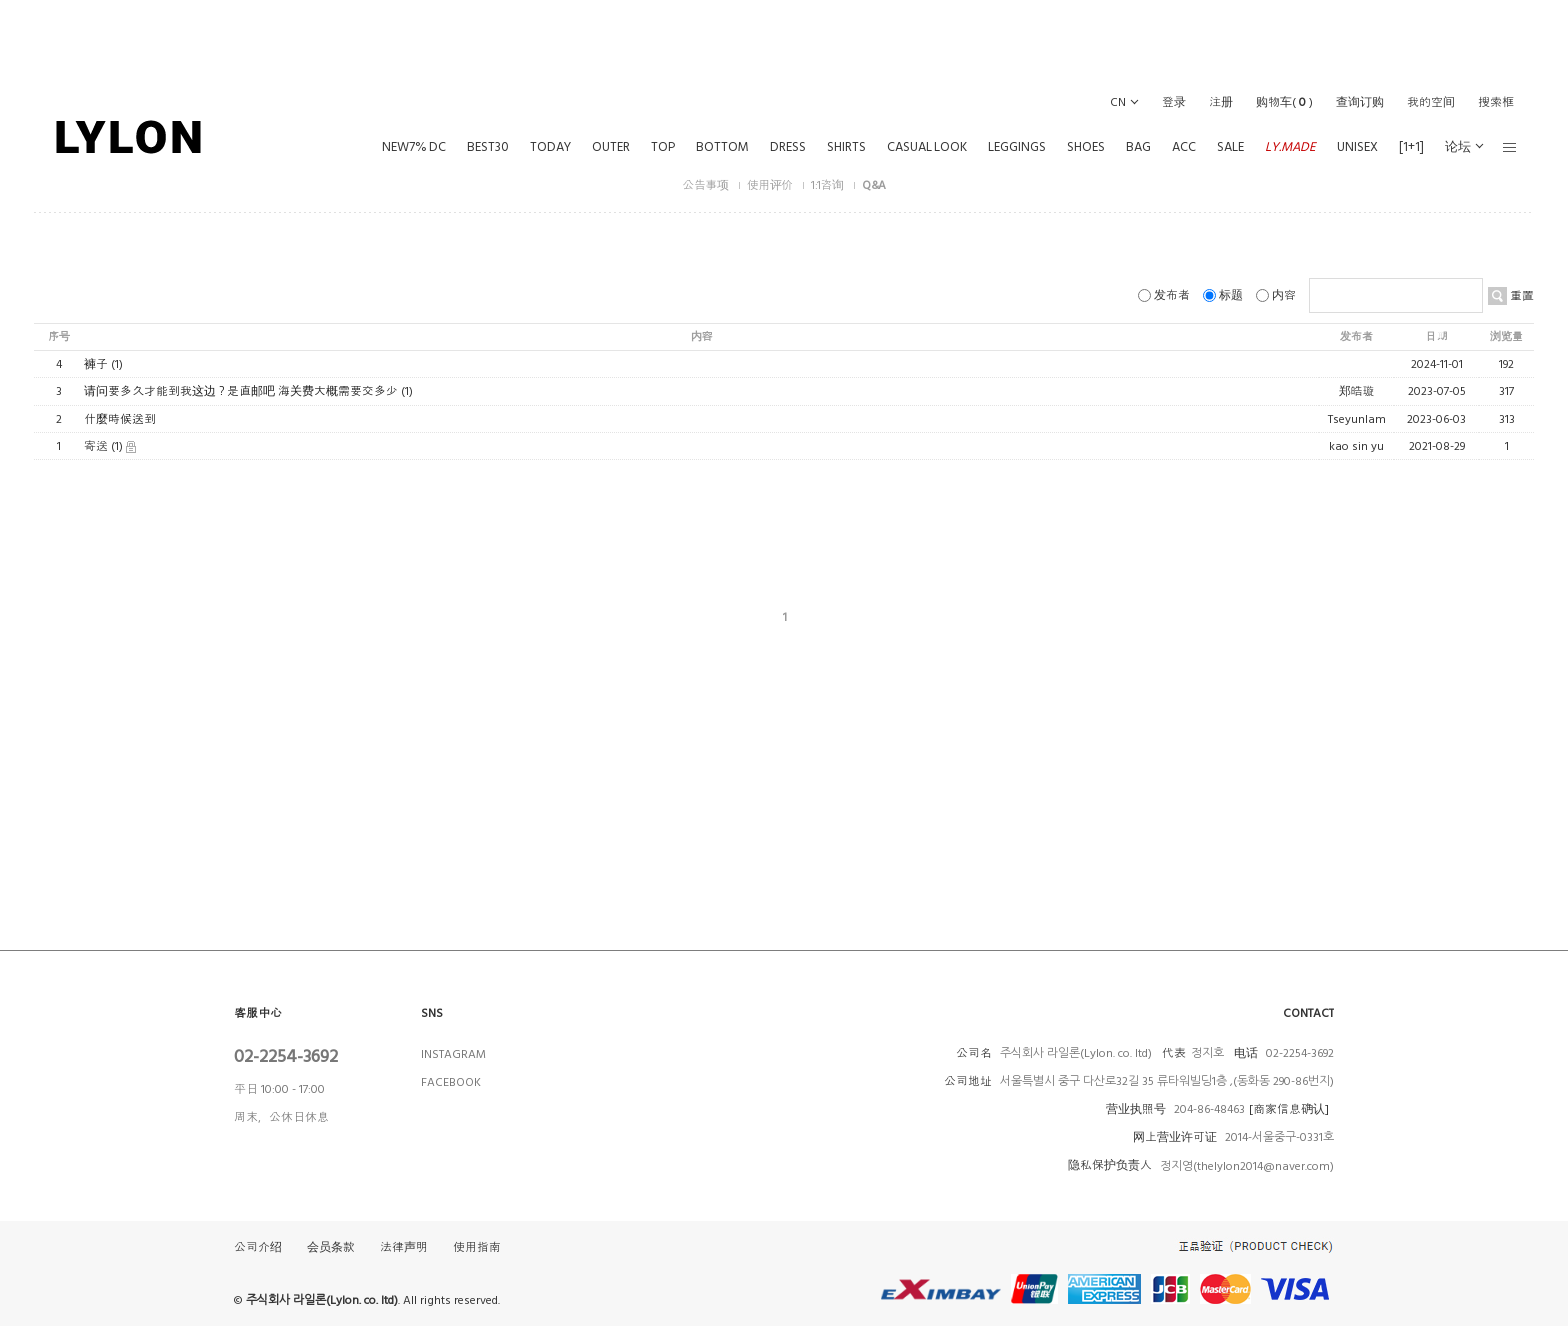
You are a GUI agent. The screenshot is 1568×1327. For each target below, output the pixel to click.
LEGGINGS (1017, 147)
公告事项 (706, 185)
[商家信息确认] (1289, 1109)
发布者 (1165, 295)
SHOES (1086, 147)
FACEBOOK (451, 1082)
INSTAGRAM (453, 1054)
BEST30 (488, 147)
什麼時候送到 (120, 419)
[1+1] (1411, 147)
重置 (1520, 295)
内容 (1277, 295)
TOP (663, 147)
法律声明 (404, 1248)
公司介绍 (258, 1248)
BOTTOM (722, 147)
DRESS (788, 147)
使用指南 (477, 1248)
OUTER (611, 147)
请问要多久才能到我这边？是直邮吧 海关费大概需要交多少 (241, 392)
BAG (1138, 147)
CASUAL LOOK (927, 147)
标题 (1224, 295)
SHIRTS (846, 147)
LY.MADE (1290, 147)
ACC (1184, 147)
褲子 (96, 364)
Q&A (874, 185)
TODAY (550, 147)
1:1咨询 (828, 185)
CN (1118, 102)
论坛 (1458, 147)
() (1284, 102)
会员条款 (331, 1248)
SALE (1230, 147)
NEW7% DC (414, 147)
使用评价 (771, 185)
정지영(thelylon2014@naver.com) (1247, 1166)
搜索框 (1496, 102)
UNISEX (1357, 147)
